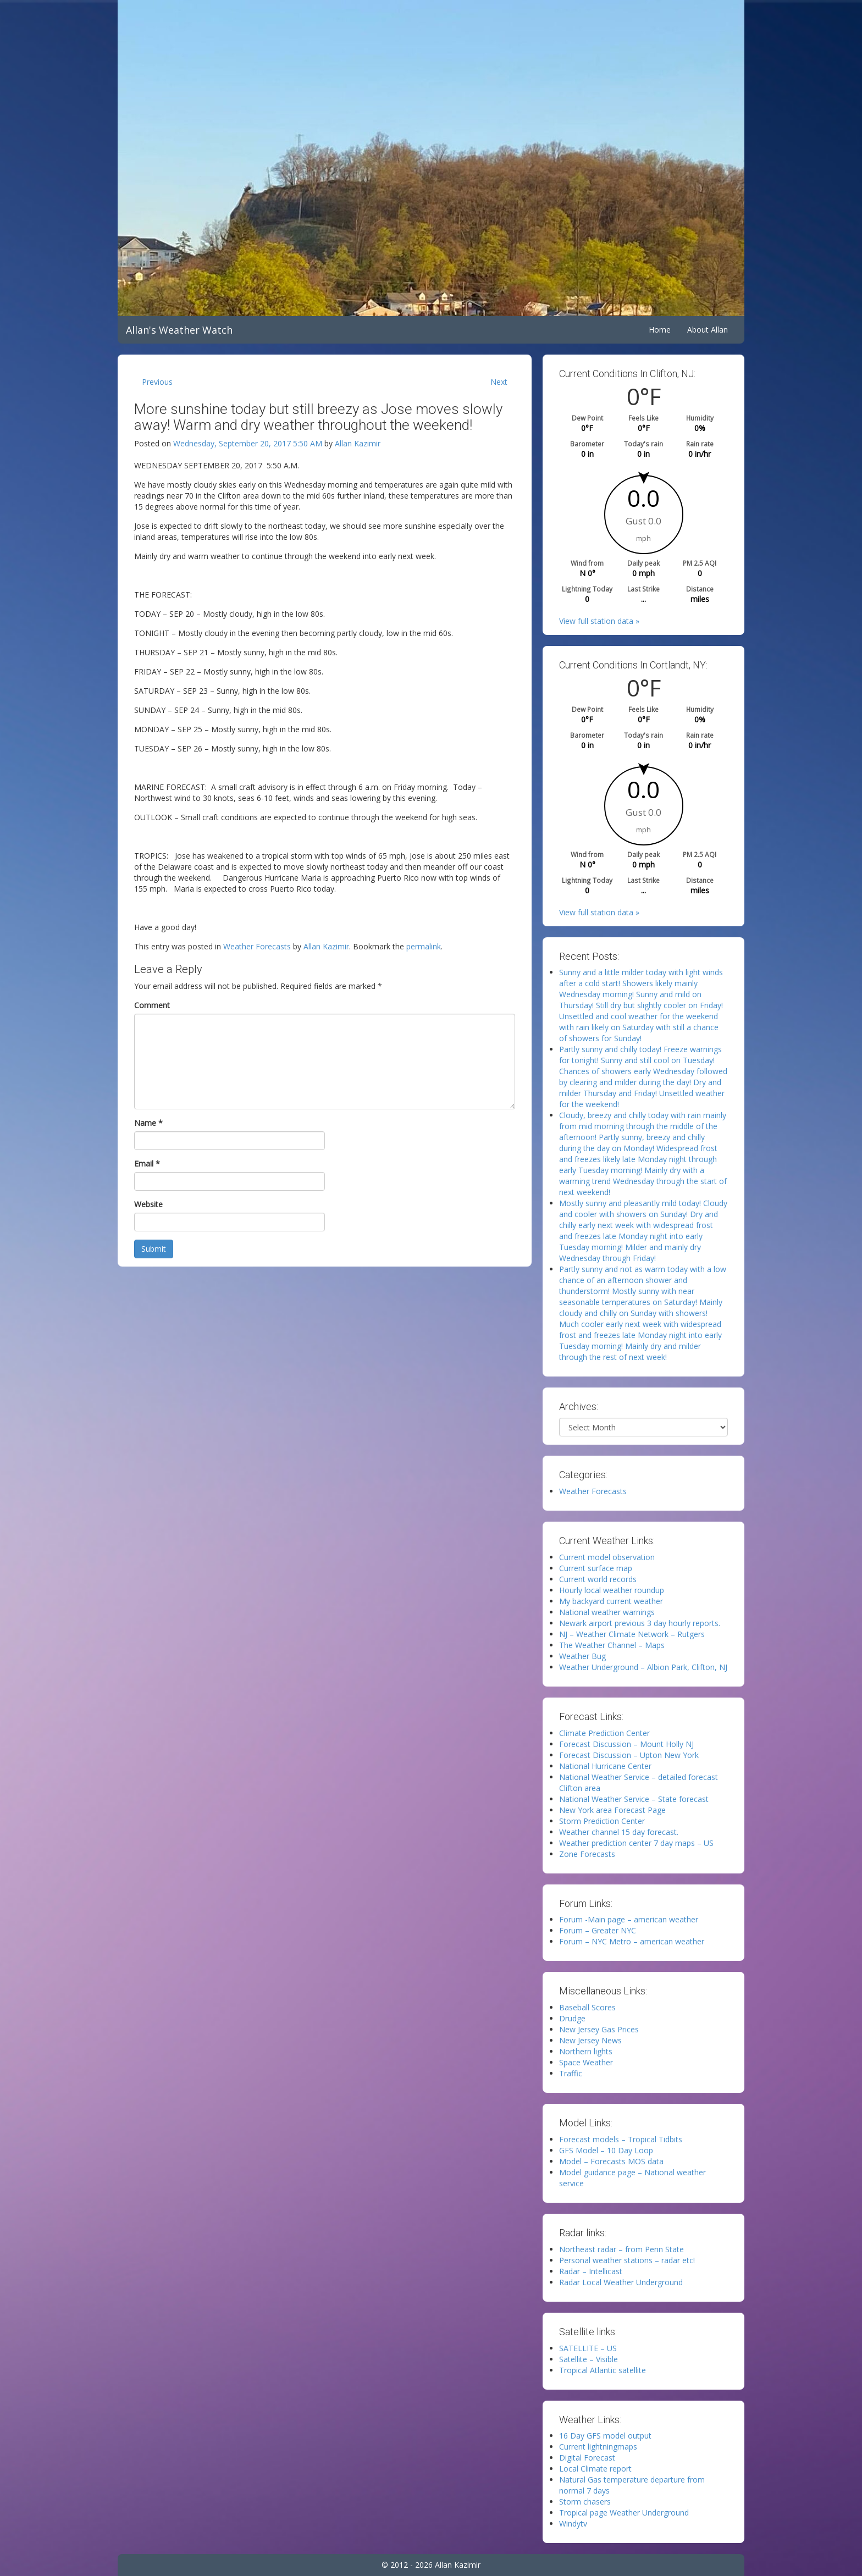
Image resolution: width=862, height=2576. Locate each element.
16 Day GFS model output (605, 2435)
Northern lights (585, 2051)
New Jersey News (590, 2040)
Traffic (570, 2073)
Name (148, 1123)
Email (147, 1163)
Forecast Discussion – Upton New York (629, 1755)
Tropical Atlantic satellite (602, 2370)
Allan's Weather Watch (179, 329)
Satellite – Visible (588, 2359)
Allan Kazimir (357, 443)
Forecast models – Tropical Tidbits (620, 2139)
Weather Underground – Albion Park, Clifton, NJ (643, 1667)
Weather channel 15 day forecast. (618, 1832)
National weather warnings (607, 1612)
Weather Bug (582, 1656)
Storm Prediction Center (602, 1821)
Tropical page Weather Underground (624, 2512)
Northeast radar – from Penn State (621, 2249)
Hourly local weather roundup (611, 1590)
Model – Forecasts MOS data (611, 2161)
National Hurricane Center (605, 1766)
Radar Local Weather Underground (621, 2282)
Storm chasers (585, 2501)
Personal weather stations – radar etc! (627, 2260)
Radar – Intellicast (590, 2271)
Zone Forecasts (587, 1854)
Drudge (572, 2018)
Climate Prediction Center (604, 1733)
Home (660, 329)
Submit (153, 1248)
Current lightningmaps (598, 2446)
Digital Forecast (587, 2457)
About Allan (707, 329)
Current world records (598, 1579)
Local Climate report (595, 2468)
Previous (157, 382)
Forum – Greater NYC (597, 1930)
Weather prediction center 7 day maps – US (636, 1843)
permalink (423, 946)
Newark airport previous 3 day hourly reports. (639, 1623)
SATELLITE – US (588, 2348)
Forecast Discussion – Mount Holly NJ (626, 1744)
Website (148, 1204)
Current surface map (595, 1568)
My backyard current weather (611, 1601)
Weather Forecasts (257, 946)
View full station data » (599, 621)
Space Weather (586, 2062)
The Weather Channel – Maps (612, 1645)
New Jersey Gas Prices (599, 2029)
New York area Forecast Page (612, 1810)
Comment (152, 1005)
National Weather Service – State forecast (634, 1799)
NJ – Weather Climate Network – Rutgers (632, 1634)
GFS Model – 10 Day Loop (606, 2150)
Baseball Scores (587, 2007)
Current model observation (607, 1557)
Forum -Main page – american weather (628, 1919)
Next (498, 382)
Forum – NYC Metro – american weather (631, 1941)
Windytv (573, 2523)
